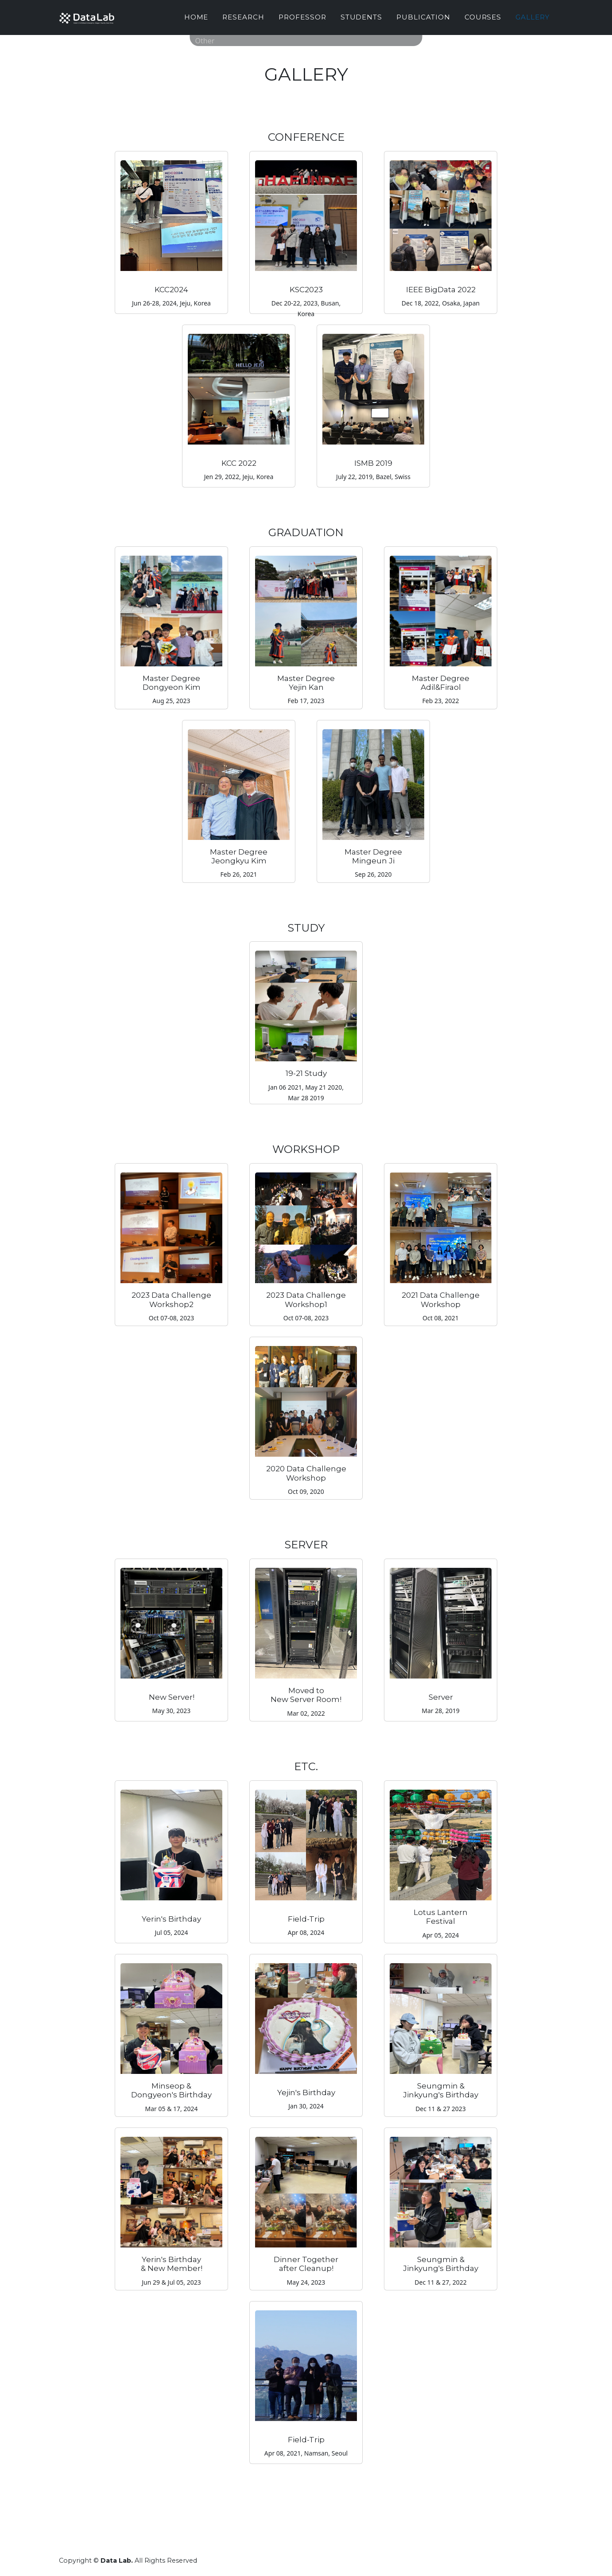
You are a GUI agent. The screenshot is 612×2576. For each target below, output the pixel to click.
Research (243, 20)
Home (196, 20)
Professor (302, 20)
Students (362, 20)
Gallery (532, 20)
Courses (483, 20)
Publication (423, 20)
